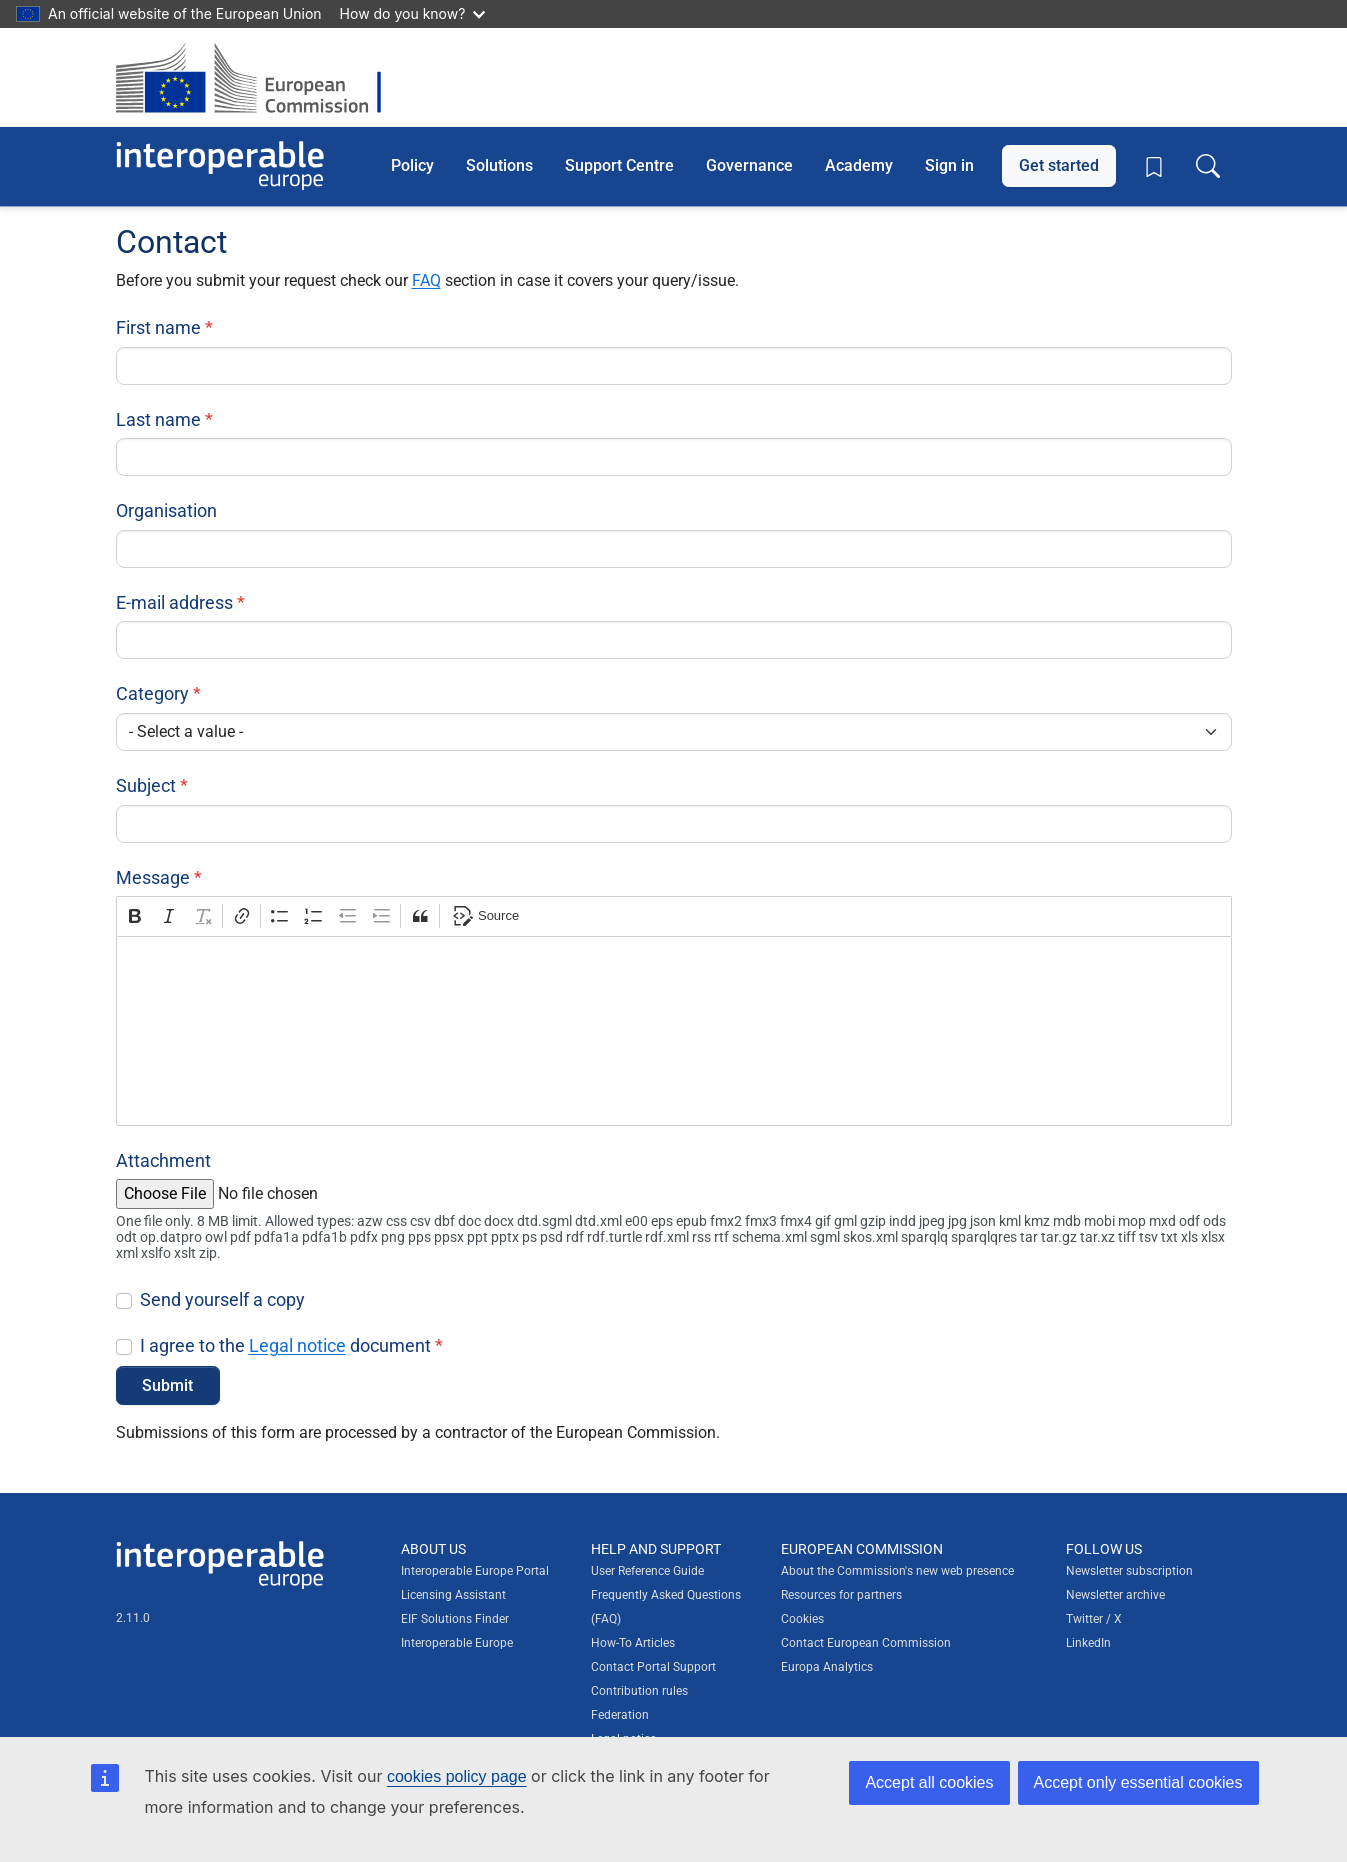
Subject (146, 785)
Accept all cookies (929, 1782)
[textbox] (674, 1031)
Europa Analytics (827, 1667)
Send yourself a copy (222, 1299)
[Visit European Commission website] (258, 77)
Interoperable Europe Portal (475, 1571)
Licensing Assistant (453, 1595)
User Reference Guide (647, 1571)
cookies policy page (457, 1776)
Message (153, 877)
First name (158, 327)
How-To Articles (633, 1643)
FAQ (426, 280)
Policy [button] (412, 165)
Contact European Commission (866, 1643)
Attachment (163, 1160)
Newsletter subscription (1129, 1571)
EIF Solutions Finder (455, 1619)
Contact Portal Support (653, 1667)
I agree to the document (285, 1345)
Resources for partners (841, 1595)
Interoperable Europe (457, 1643)
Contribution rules (639, 1691)
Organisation (166, 510)
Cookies (802, 1619)
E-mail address (174, 602)
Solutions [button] (499, 165)
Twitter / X (1094, 1619)
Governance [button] (749, 165)
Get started (1059, 165)
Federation (620, 1715)
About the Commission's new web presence (897, 1571)
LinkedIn (1088, 1643)
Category (152, 693)
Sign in (949, 165)
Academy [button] (859, 165)
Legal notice (297, 1345)
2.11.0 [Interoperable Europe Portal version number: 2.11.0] (133, 1618)
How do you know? (413, 13)
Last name (158, 419)
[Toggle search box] (1208, 166)
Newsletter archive (1115, 1595)
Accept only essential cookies (1138, 1782)
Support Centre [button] (619, 165)
